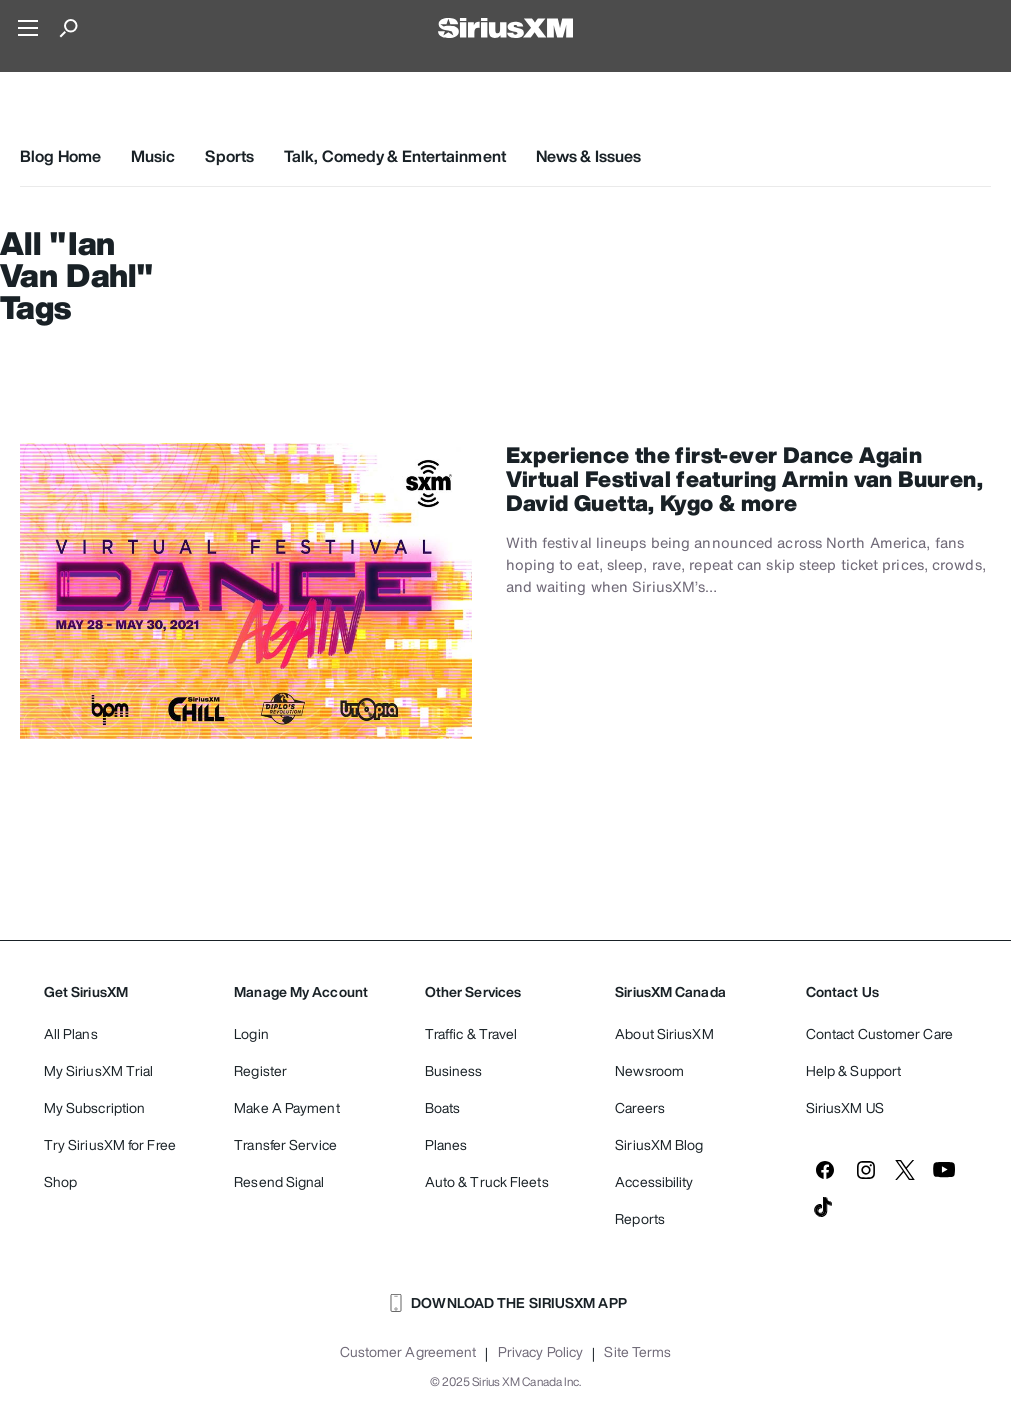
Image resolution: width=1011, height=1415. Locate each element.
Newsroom (649, 1070)
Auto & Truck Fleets (487, 1181)
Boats (443, 1107)
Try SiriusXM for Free (110, 1144)
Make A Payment (286, 1107)
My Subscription (95, 1107)
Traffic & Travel (471, 1033)
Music (153, 156)
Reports (640, 1218)
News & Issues (588, 156)
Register (260, 1070)
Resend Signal (279, 1181)
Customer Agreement (408, 1352)
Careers (640, 1107)
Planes (446, 1144)
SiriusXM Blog (659, 1144)
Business (454, 1070)
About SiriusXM (664, 1033)
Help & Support (853, 1070)
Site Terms (637, 1352)
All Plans (71, 1033)
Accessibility (654, 1181)
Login (251, 1033)
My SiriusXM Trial (99, 1070)
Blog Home (60, 156)
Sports (229, 156)
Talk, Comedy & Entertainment (395, 156)
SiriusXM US (845, 1107)
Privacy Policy (540, 1352)
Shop (60, 1181)
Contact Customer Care (879, 1033)
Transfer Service (285, 1144)
